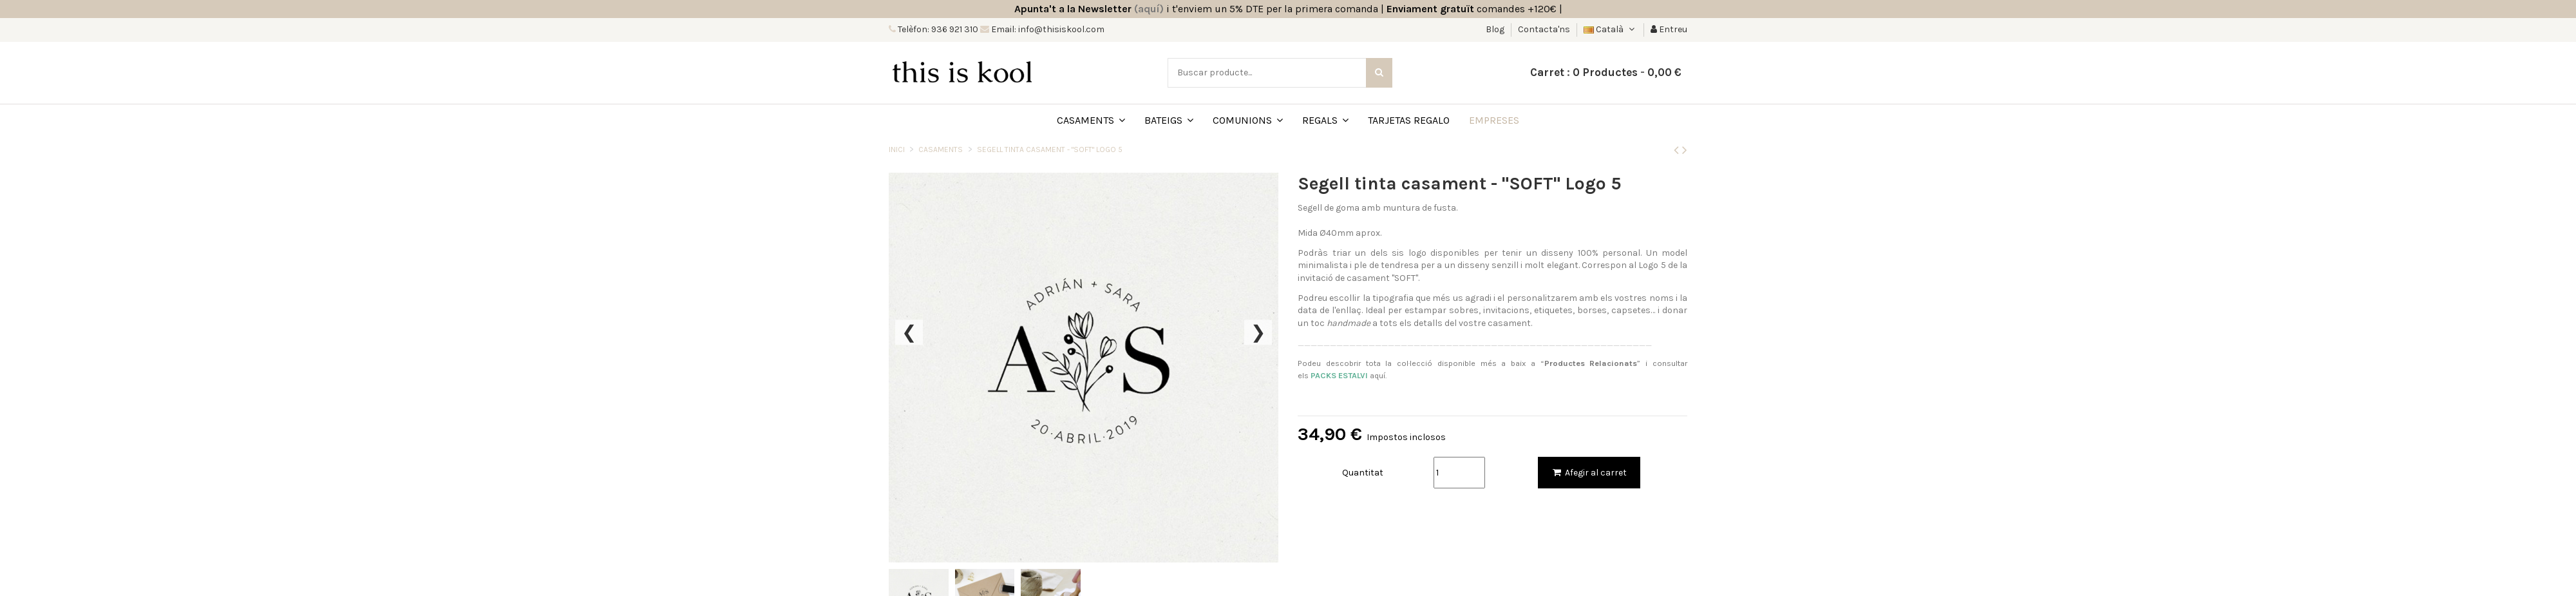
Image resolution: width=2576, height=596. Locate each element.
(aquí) (1149, 9)
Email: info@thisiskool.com (1046, 29)
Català (1610, 29)
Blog (1496, 29)
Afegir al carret (1589, 472)
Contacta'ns (1544, 29)
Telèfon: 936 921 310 (937, 29)
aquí (1348, 375)
